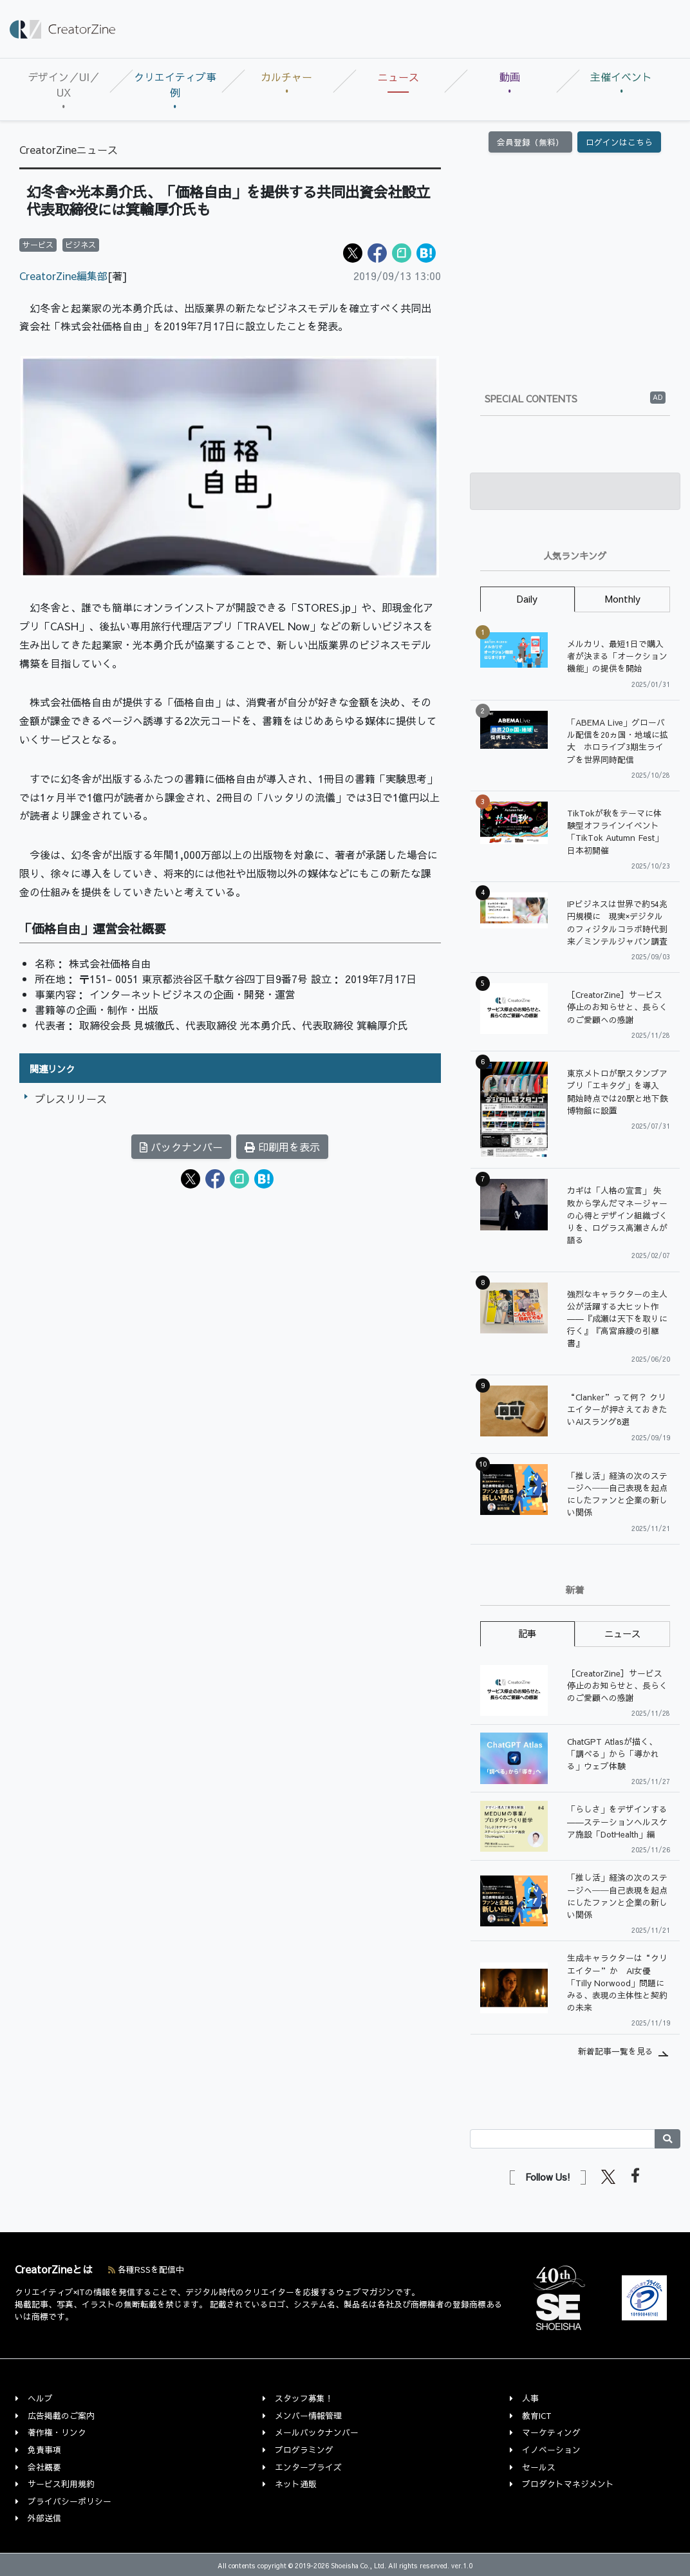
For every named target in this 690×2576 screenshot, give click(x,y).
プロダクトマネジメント (568, 2483)
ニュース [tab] (622, 1633)
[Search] (562, 2138)
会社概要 (44, 2466)
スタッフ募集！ (304, 2398)
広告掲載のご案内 (61, 2415)
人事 (530, 2398)
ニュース (398, 77)
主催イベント (621, 77)
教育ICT (537, 2415)
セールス (538, 2466)
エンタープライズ (308, 2466)
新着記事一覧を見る (615, 2050)
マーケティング (551, 2432)
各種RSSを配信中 (146, 2269)
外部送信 (44, 2517)
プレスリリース (71, 1098)
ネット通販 (296, 2483)
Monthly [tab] (622, 598)
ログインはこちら (619, 141)
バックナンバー (181, 1147)
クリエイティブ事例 (175, 84)
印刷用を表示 (282, 1147)
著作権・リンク (57, 2432)
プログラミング (304, 2449)
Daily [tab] (527, 598)
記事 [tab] (527, 1633)
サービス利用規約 (61, 2483)
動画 (509, 77)
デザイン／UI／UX (64, 84)
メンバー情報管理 (308, 2415)
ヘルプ (40, 2398)
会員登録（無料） (530, 141)
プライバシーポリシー (69, 2501)
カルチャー (286, 77)
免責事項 (44, 2449)
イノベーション (551, 2449)
